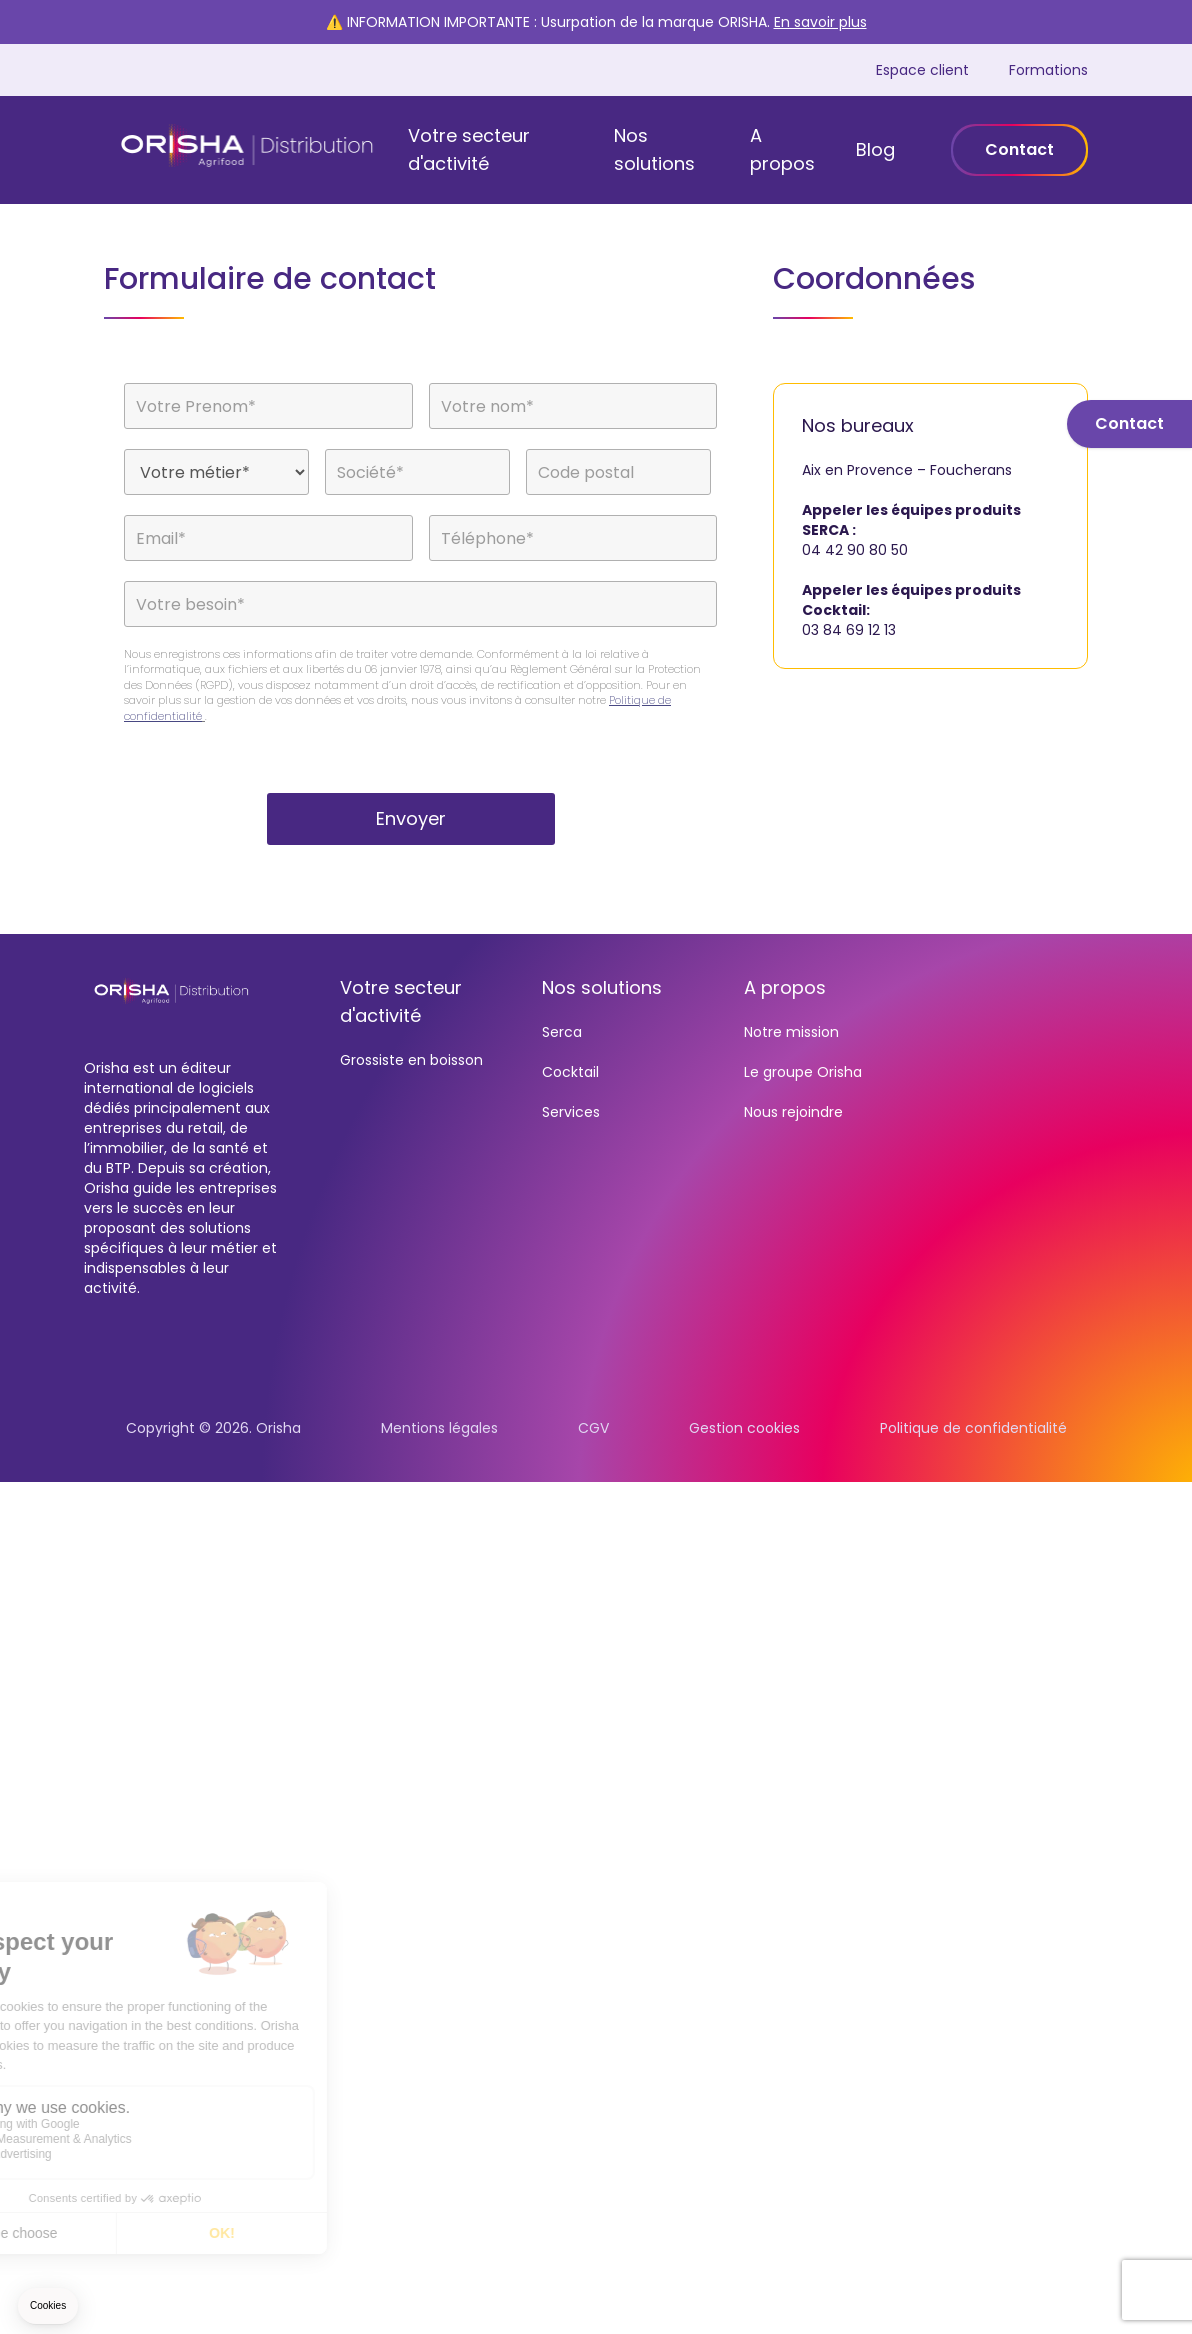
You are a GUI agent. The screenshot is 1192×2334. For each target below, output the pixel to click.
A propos (782, 149)
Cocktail (570, 1072)
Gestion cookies (744, 1428)
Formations (1048, 70)
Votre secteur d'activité (469, 149)
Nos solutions (654, 149)
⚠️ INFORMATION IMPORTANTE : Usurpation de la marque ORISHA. (596, 22)
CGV (593, 1428)
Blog (875, 149)
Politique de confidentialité (973, 1428)
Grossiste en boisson (411, 1060)
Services (571, 1112)
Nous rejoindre (793, 1112)
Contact (1019, 149)
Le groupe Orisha (803, 1072)
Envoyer (411, 818)
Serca (562, 1032)
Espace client (922, 70)
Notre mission (791, 1032)
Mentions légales (439, 1428)
